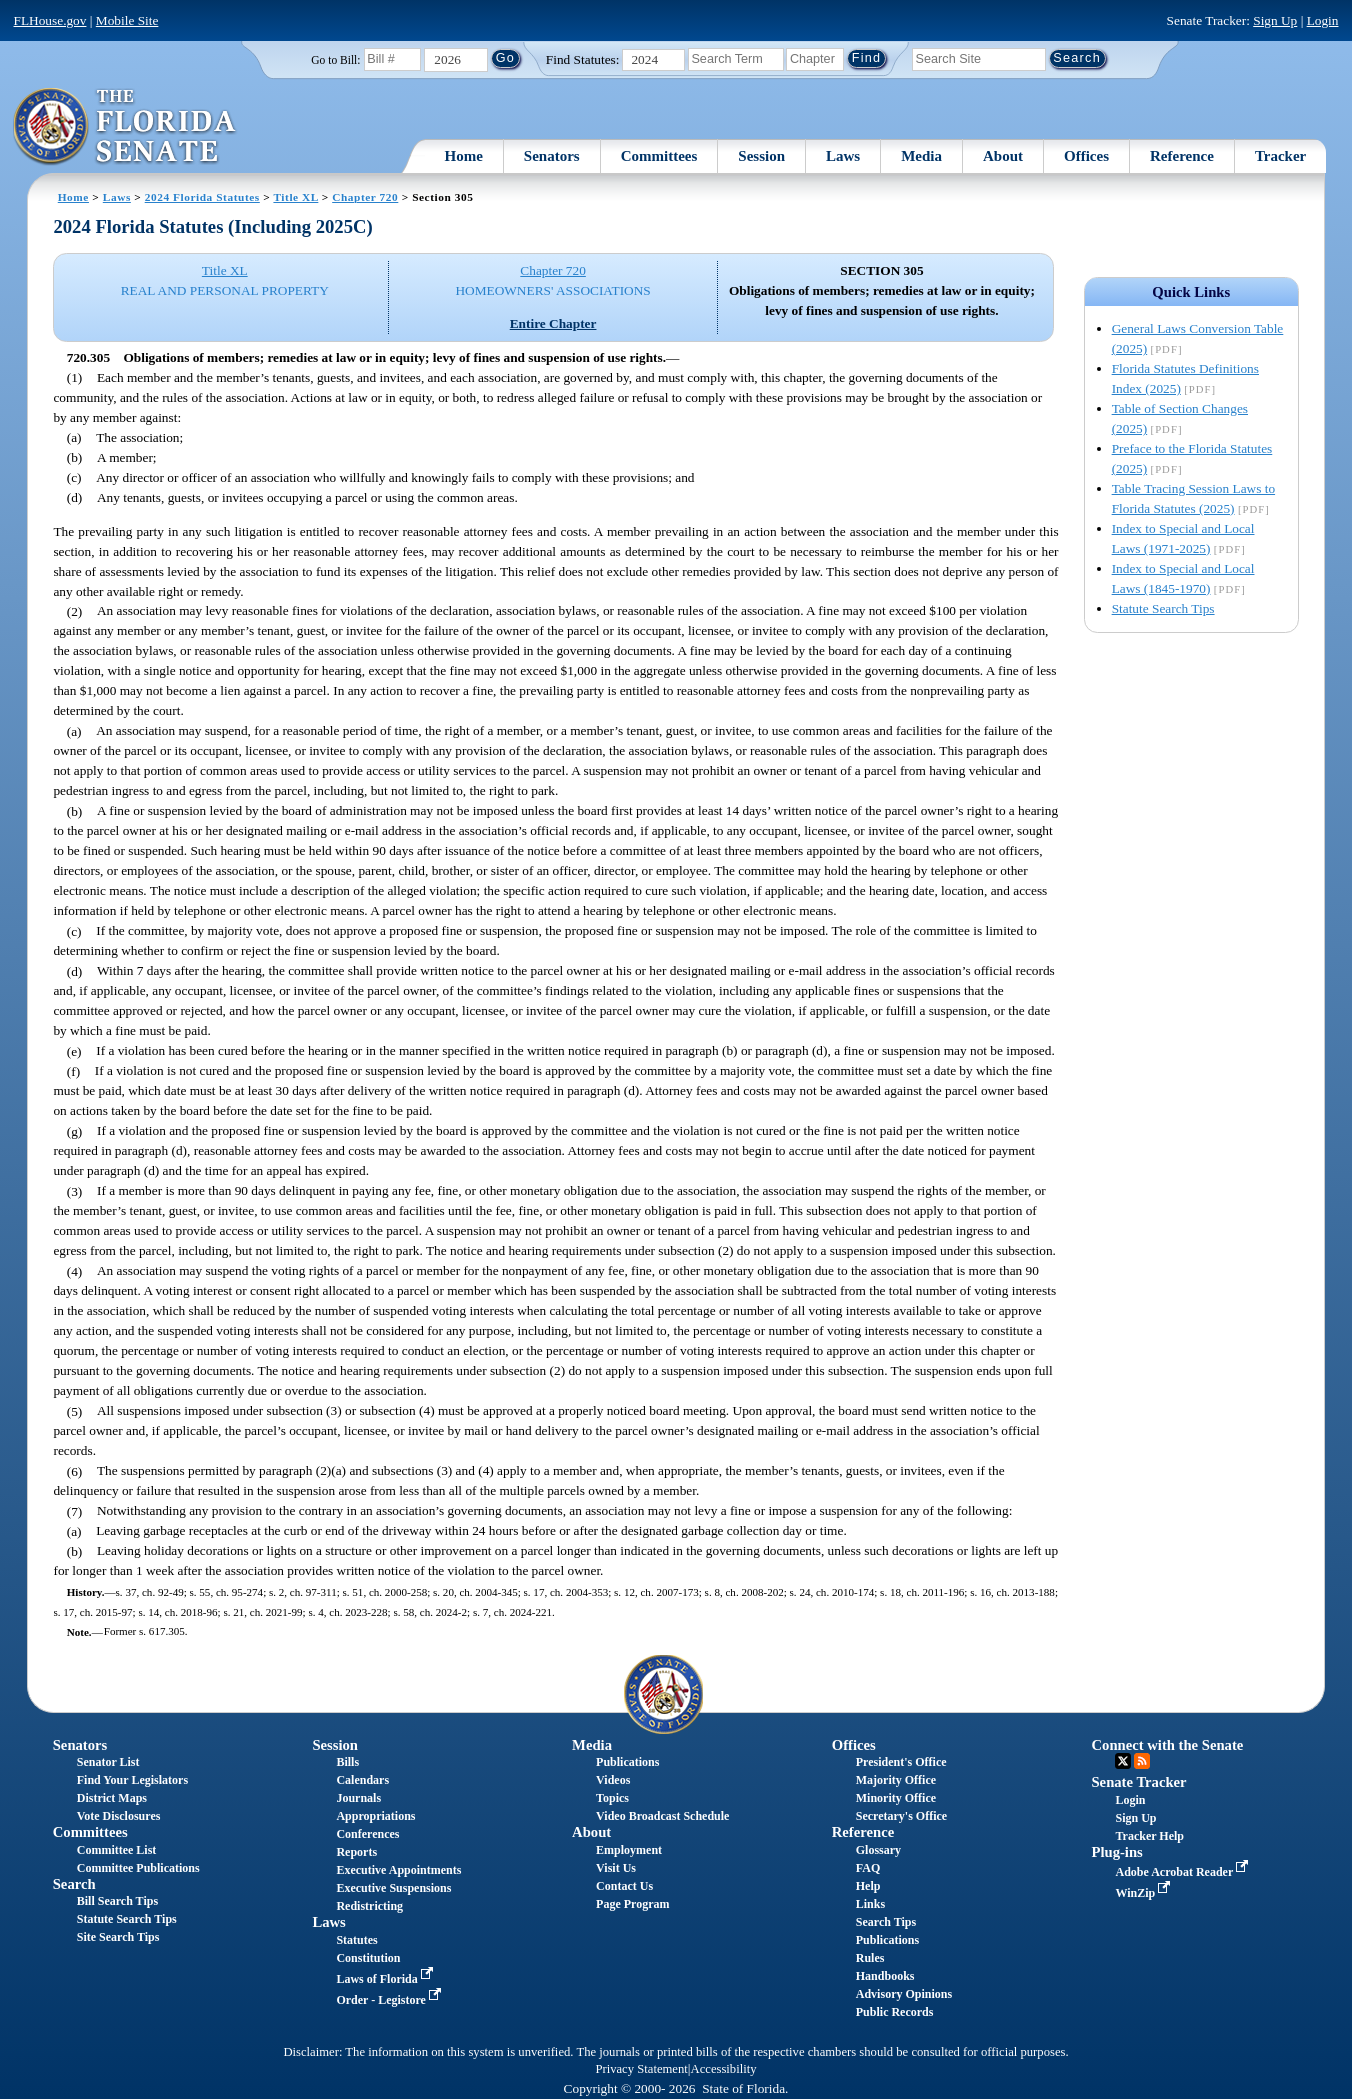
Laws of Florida (386, 1979)
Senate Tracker (1138, 1782)
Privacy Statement (641, 2069)
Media (921, 156)
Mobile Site (127, 20)
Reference (1182, 156)
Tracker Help (1149, 1836)
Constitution (368, 1958)
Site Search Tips (118, 1937)
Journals (358, 1798)
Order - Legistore (390, 2000)
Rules (870, 1958)
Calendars (362, 1780)
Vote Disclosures (119, 1816)
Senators (552, 156)
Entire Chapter (553, 323)
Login (1323, 20)
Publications (627, 1762)
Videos (613, 1780)
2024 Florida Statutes (202, 197)
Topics (612, 1798)
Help (868, 1886)
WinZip (1144, 1893)
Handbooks (885, 1976)
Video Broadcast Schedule (662, 1816)
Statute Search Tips (1163, 608)
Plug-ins (1116, 1852)
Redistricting (369, 1906)
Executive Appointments (398, 1870)
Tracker (1280, 156)
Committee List (117, 1850)
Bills (347, 1762)
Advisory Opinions (904, 1994)
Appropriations (375, 1816)
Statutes (356, 1940)
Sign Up (1275, 20)
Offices (1086, 156)
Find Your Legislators (132, 1780)
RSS (1142, 1761)
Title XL (295, 197)
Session (761, 156)
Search (74, 1884)
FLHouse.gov (50, 20)
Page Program (632, 1904)
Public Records (895, 2012)
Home (464, 156)
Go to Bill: (335, 60)
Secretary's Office (901, 1816)
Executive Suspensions (393, 1888)
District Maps (112, 1798)
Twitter (1123, 1761)
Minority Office (896, 1798)
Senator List (108, 1762)
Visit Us (616, 1868)
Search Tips (886, 1922)
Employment (629, 1850)
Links (870, 1904)
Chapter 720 (365, 197)
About (1003, 156)
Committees (659, 156)
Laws (843, 156)
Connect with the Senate (1167, 1745)
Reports (356, 1852)
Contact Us (624, 1886)
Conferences (367, 1834)
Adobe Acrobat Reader (1183, 1872)
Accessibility (724, 2069)
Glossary (878, 1850)
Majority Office (896, 1780)
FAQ (868, 1868)
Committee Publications (138, 1868)
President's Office (901, 1762)
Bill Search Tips (117, 1901)
